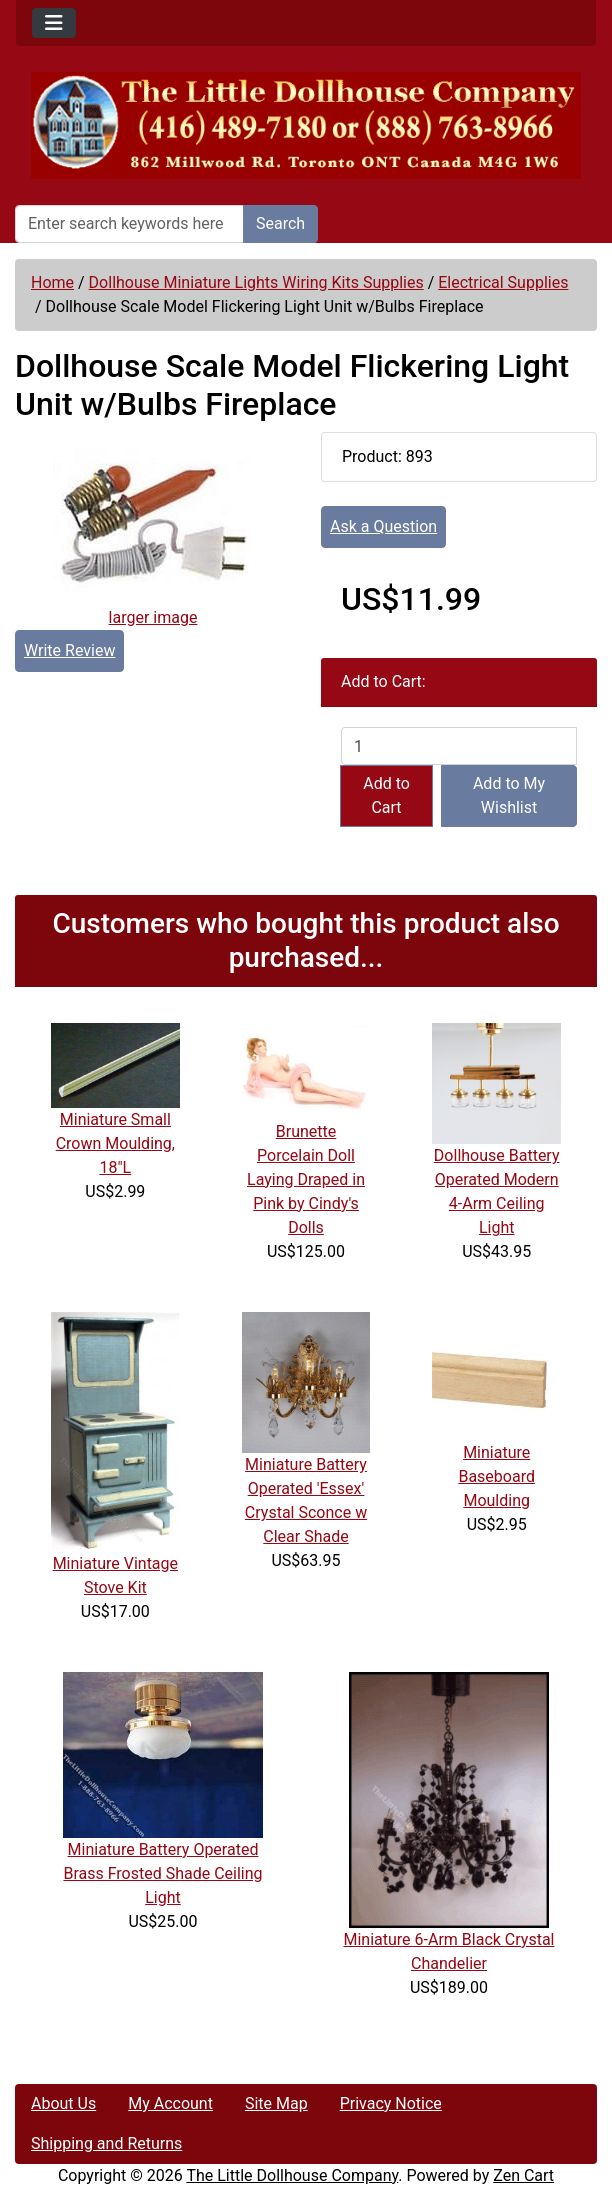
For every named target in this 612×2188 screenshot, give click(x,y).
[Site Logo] (306, 125)
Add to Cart (386, 795)
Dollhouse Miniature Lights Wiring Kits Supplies (256, 282)
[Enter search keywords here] (129, 224)
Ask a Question (383, 526)
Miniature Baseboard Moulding (496, 1476)
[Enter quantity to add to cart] (459, 746)
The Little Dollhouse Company (292, 2175)
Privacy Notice (391, 2103)
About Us (63, 2103)
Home (52, 282)
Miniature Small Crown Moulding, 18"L (115, 1143)
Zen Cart (523, 2175)
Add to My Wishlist (509, 795)
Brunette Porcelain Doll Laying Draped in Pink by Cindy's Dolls (306, 1179)
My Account (170, 2103)
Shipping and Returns (106, 2143)
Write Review (69, 650)
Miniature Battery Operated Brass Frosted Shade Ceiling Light (162, 1873)
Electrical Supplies (503, 282)
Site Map (276, 2103)
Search (280, 223)
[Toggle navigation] (54, 23)
